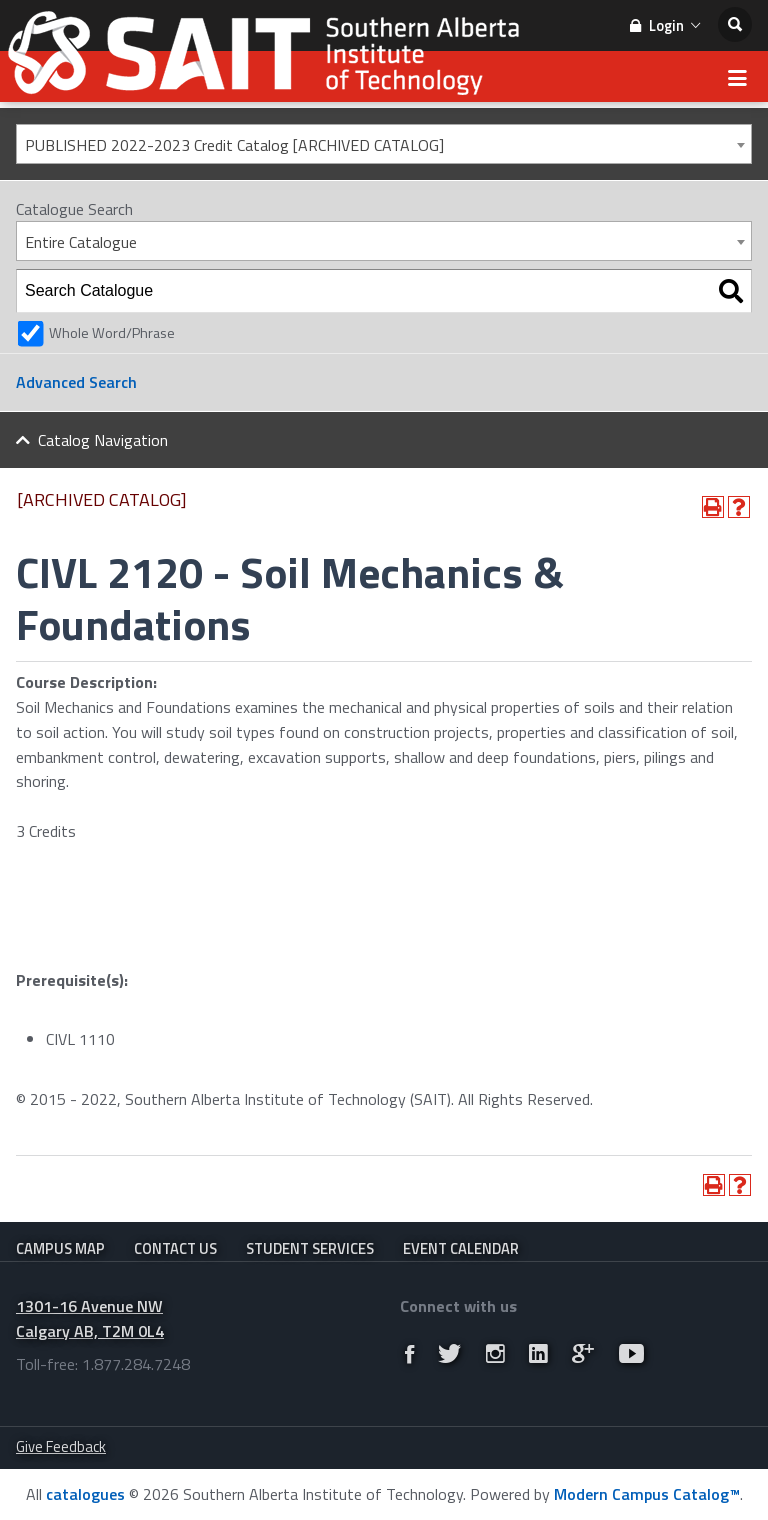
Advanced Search (76, 382)
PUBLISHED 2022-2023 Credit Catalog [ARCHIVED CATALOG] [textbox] (234, 145)
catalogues (85, 1494)
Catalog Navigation (103, 440)
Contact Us (175, 1248)
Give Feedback (61, 1446)
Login (665, 25)
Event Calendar (461, 1248)
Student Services (310, 1248)
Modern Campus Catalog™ (647, 1494)
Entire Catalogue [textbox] (81, 242)
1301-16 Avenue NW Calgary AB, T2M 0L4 (90, 1318)
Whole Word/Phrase (112, 333)
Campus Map (60, 1248)
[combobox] (384, 144)
